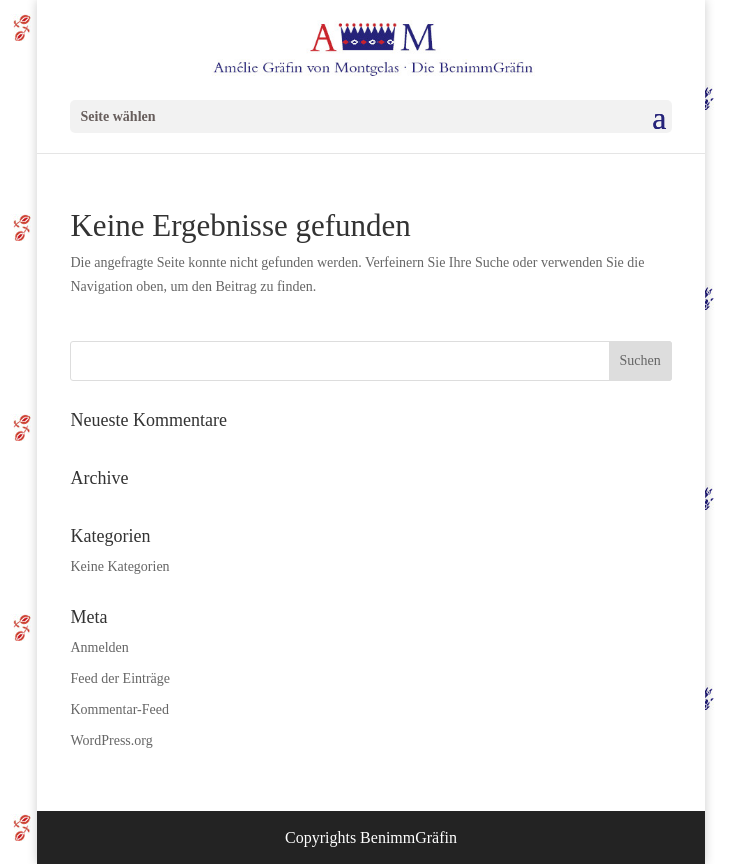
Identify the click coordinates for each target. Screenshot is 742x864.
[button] (36, 828)
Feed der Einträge (120, 678)
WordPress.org (111, 740)
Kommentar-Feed (119, 709)
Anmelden (99, 647)
